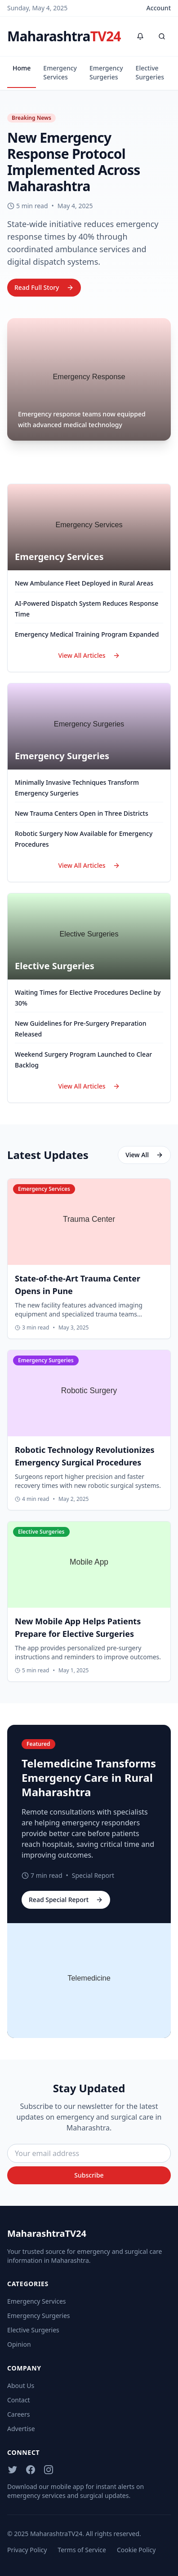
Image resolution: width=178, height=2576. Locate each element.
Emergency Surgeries (106, 72)
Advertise (21, 2428)
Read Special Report (66, 1899)
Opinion (19, 2344)
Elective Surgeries (150, 72)
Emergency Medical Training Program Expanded (87, 634)
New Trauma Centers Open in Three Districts (81, 813)
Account (159, 8)
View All (144, 1154)
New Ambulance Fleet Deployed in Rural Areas (84, 583)
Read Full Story (44, 287)
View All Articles (89, 655)
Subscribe (88, 2175)
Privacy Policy (27, 2549)
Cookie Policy (136, 2549)
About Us (20, 2385)
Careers (18, 2414)
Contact (18, 2400)
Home (22, 68)
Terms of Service (82, 2549)
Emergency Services (60, 72)
